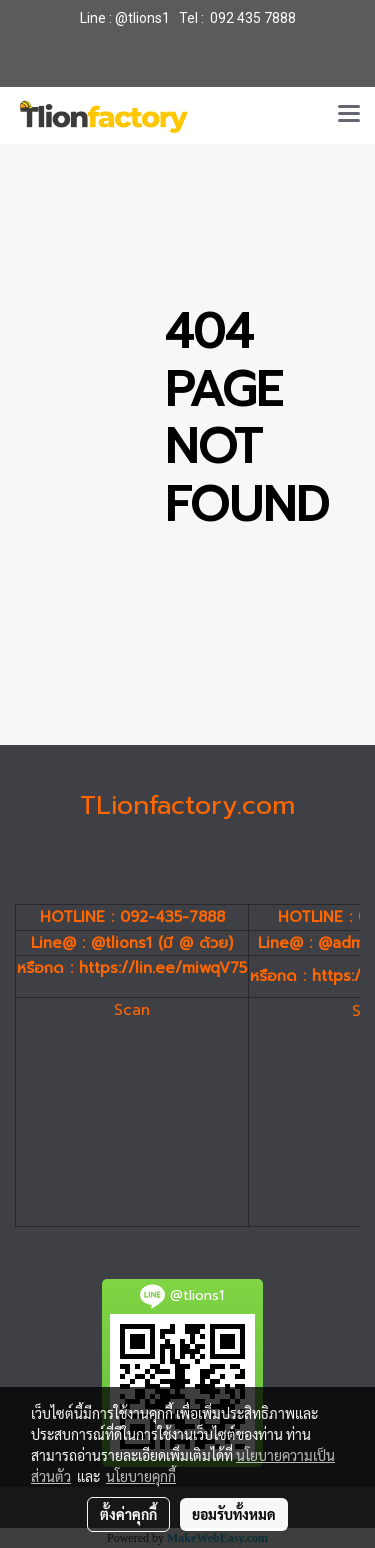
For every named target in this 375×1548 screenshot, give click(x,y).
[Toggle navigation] (349, 115)
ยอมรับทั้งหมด (234, 1514)
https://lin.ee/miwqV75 (163, 968)
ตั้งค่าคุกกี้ (128, 1514)
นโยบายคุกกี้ (141, 1476)
